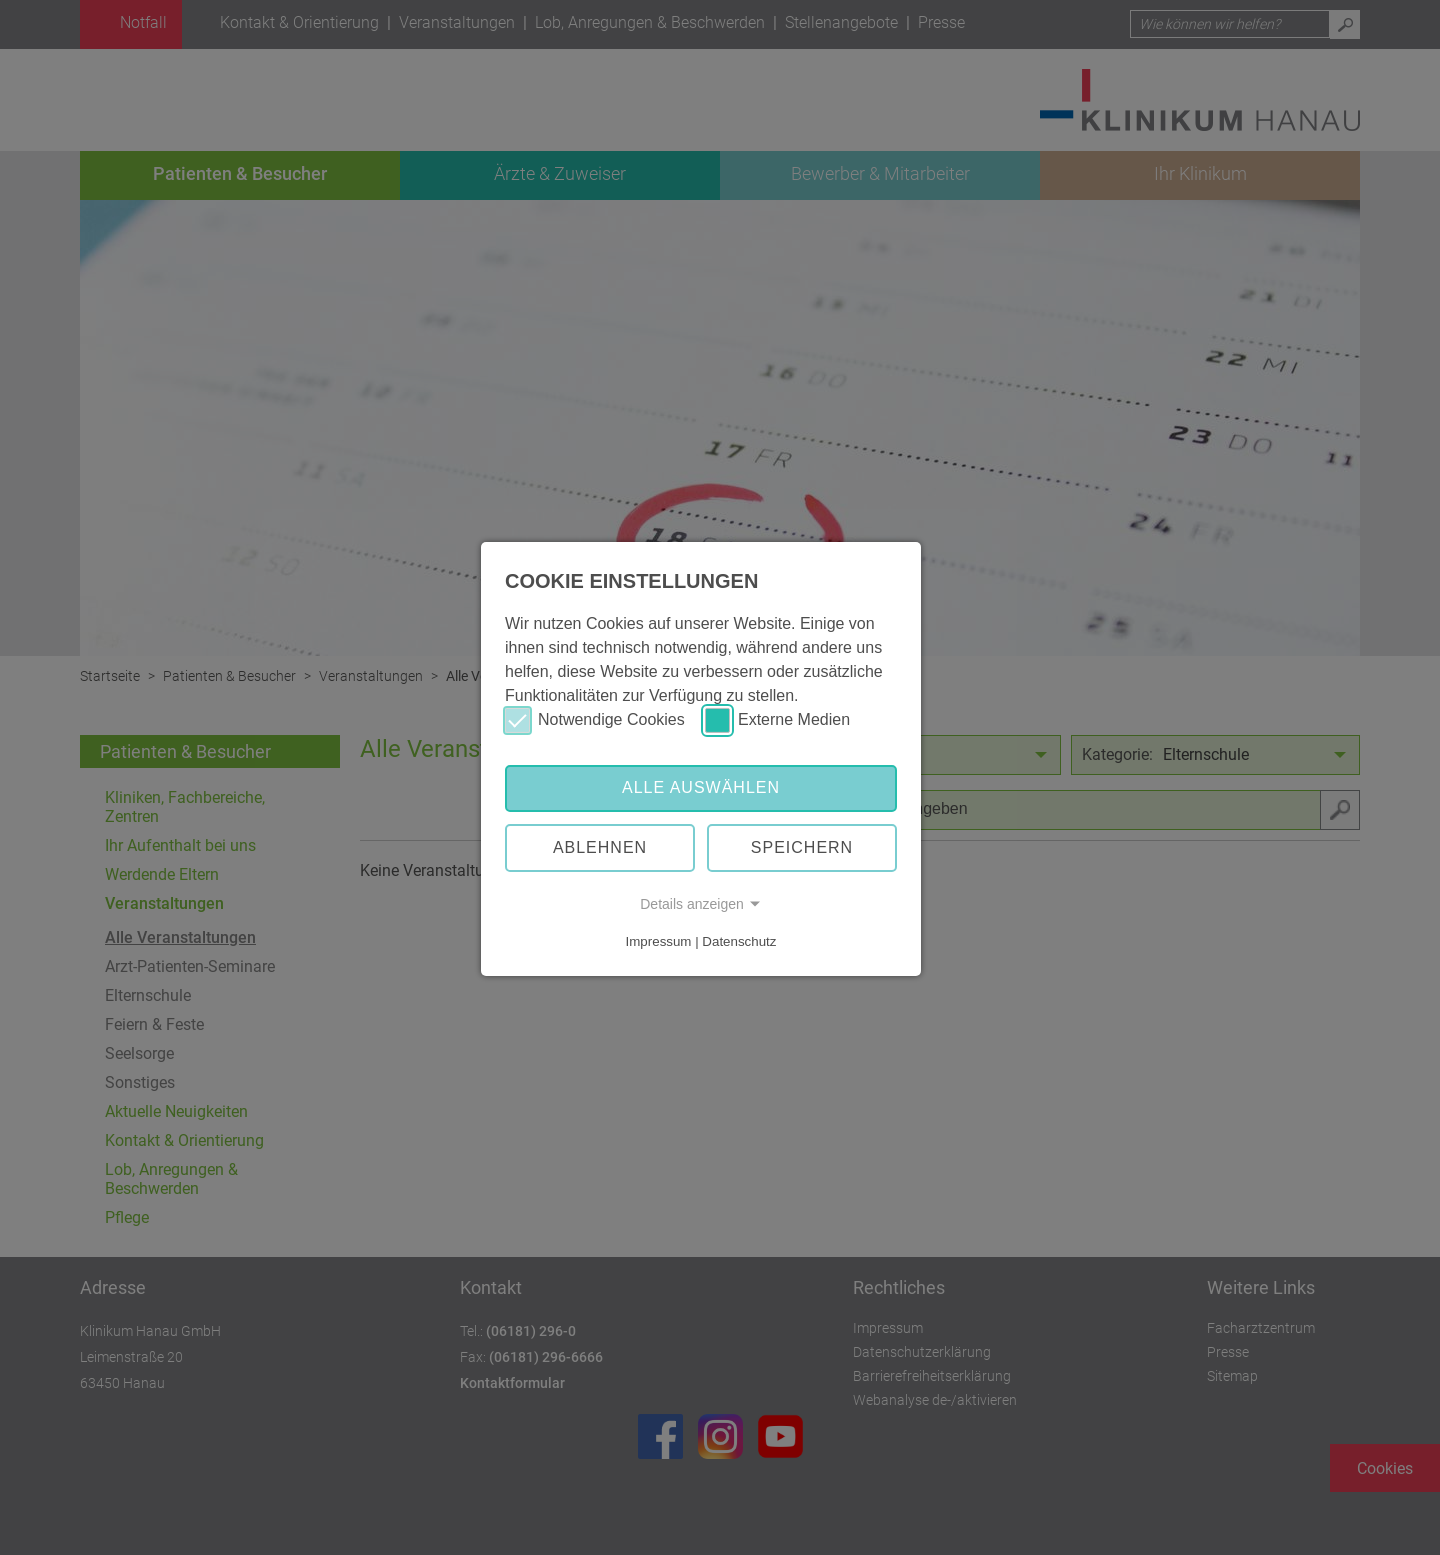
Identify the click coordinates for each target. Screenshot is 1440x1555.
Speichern (802, 847)
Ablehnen (600, 847)
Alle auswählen (701, 787)
